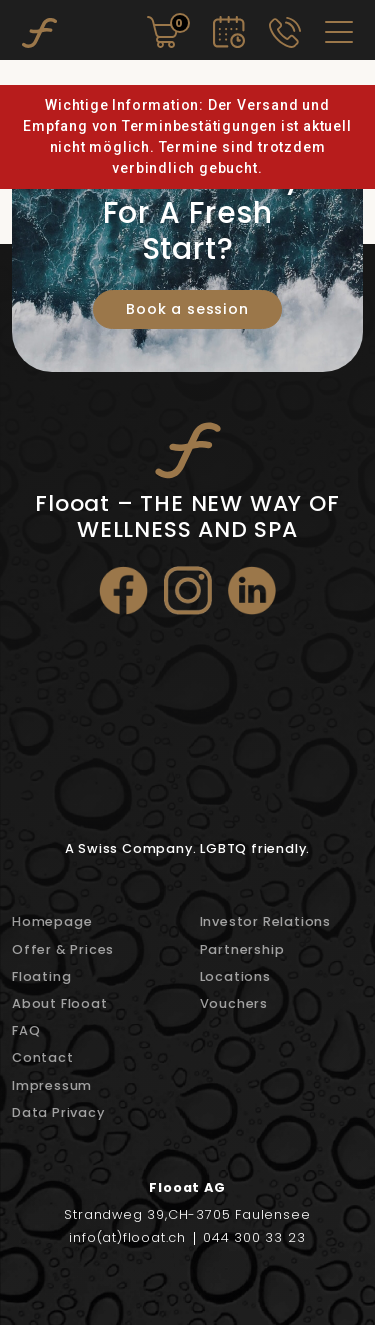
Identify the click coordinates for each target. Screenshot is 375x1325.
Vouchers (234, 1003)
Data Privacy (58, 1112)
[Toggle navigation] (339, 32)
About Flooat (60, 1003)
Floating (41, 976)
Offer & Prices (63, 949)
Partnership (242, 949)
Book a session (187, 309)
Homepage (52, 921)
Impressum (52, 1085)
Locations (235, 976)
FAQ (26, 1030)
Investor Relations (265, 921)
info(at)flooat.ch (127, 1238)
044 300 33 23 (254, 1238)
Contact (43, 1057)
